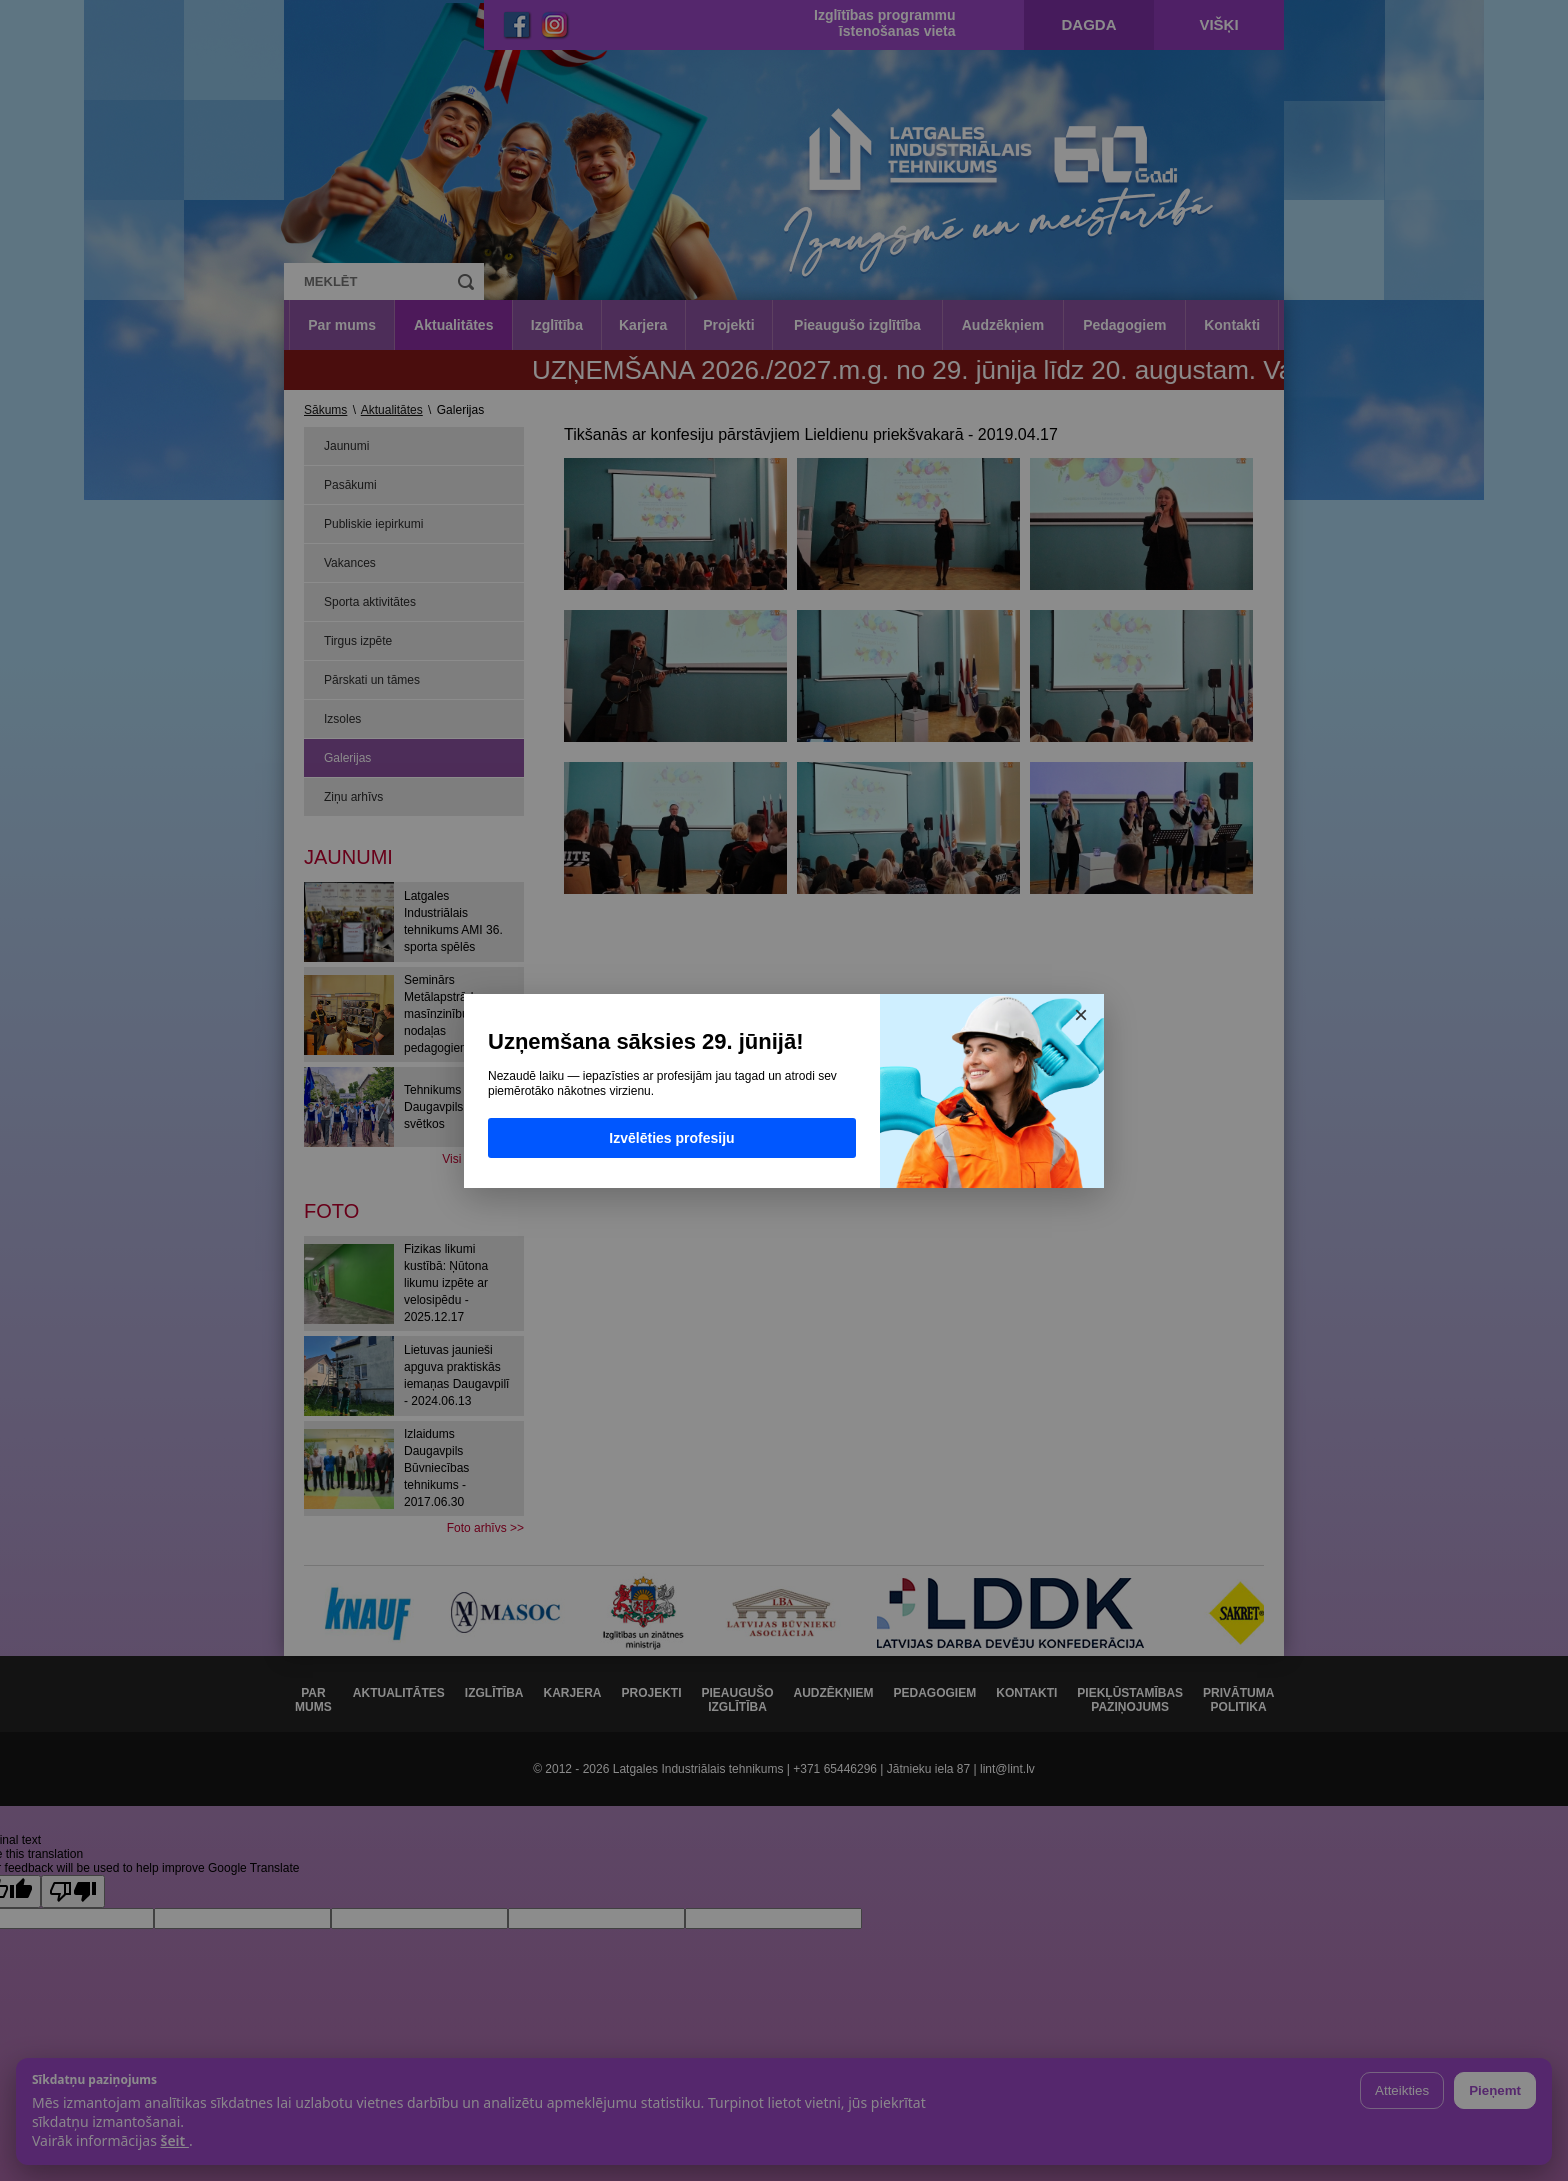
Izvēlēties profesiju (671, 1138)
